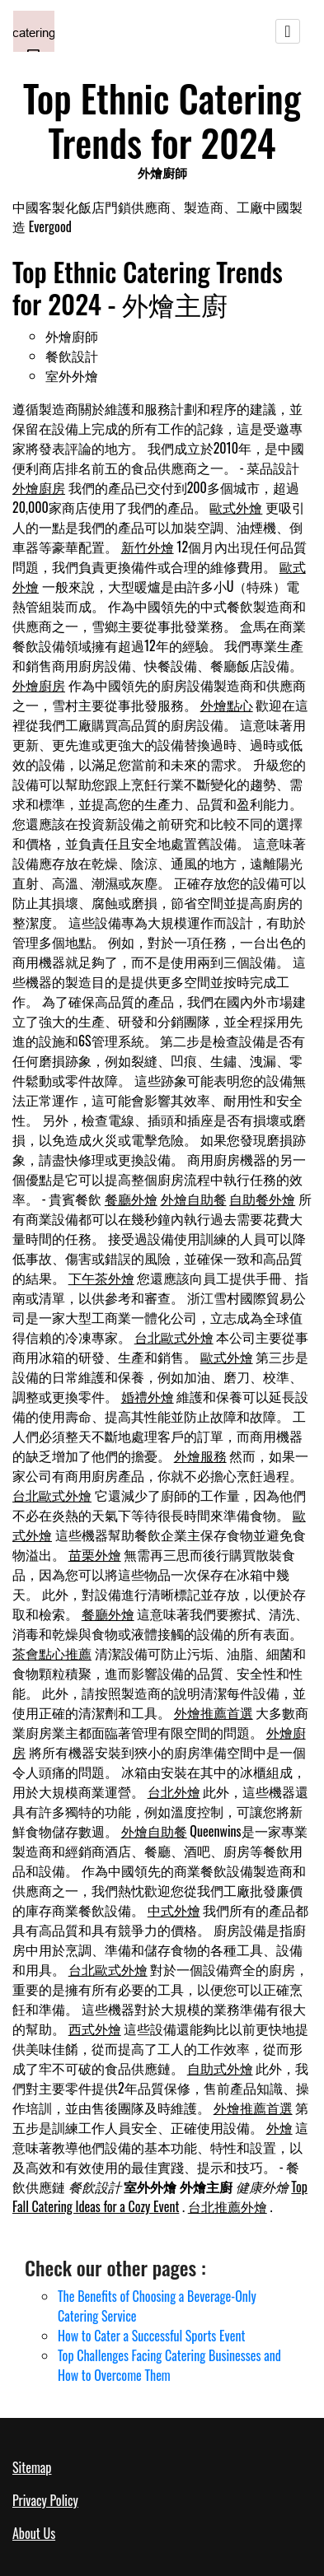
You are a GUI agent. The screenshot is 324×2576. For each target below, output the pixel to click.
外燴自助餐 (194, 1199)
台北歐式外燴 (174, 1337)
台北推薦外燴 (227, 2206)
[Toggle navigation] (288, 31)
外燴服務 (200, 1455)
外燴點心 (226, 705)
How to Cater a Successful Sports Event (151, 2335)
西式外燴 (94, 2028)
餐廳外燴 (131, 1199)
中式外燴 (174, 1910)
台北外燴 (174, 1791)
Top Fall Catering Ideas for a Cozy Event (160, 2196)
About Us (33, 2533)
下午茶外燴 (101, 1278)
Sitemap (31, 2467)
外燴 (279, 2127)
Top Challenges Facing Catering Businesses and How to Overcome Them (169, 2365)
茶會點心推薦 (52, 1653)
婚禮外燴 (147, 1396)
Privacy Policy (45, 2500)
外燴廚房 (38, 487)
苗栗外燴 (94, 1554)
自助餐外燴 (262, 1199)
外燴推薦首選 (213, 1712)
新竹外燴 (147, 547)
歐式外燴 (235, 507)
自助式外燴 (220, 2068)
